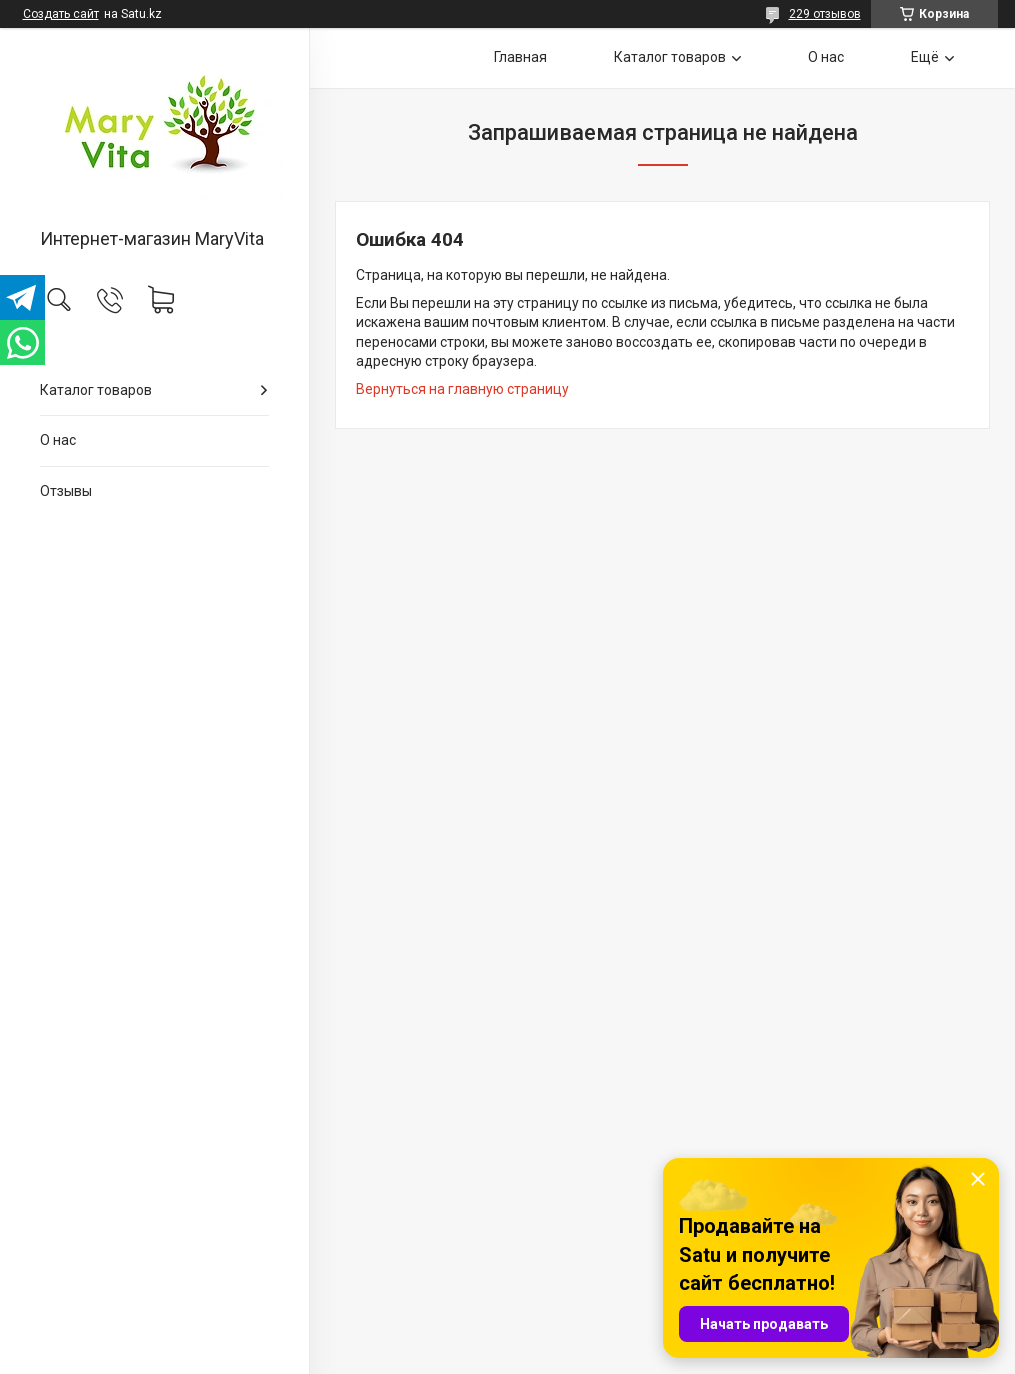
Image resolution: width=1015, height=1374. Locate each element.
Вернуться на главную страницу (462, 389)
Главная (520, 57)
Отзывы (66, 491)
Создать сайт (61, 14)
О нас (58, 440)
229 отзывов (825, 14)
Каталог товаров (96, 390)
